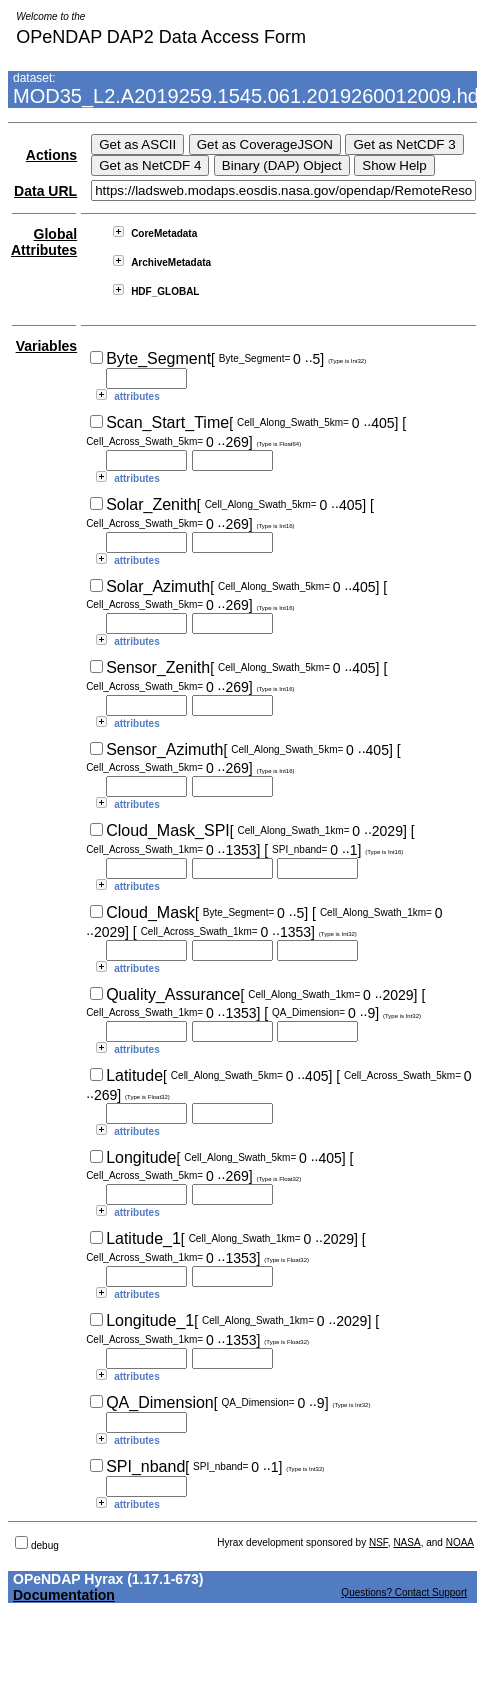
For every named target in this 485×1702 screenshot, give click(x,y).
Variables (47, 346)
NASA (406, 1542)
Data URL (45, 191)
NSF (378, 1542)
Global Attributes (44, 242)
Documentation (64, 1595)
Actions (51, 155)
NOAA (460, 1542)
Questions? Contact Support (404, 1592)
